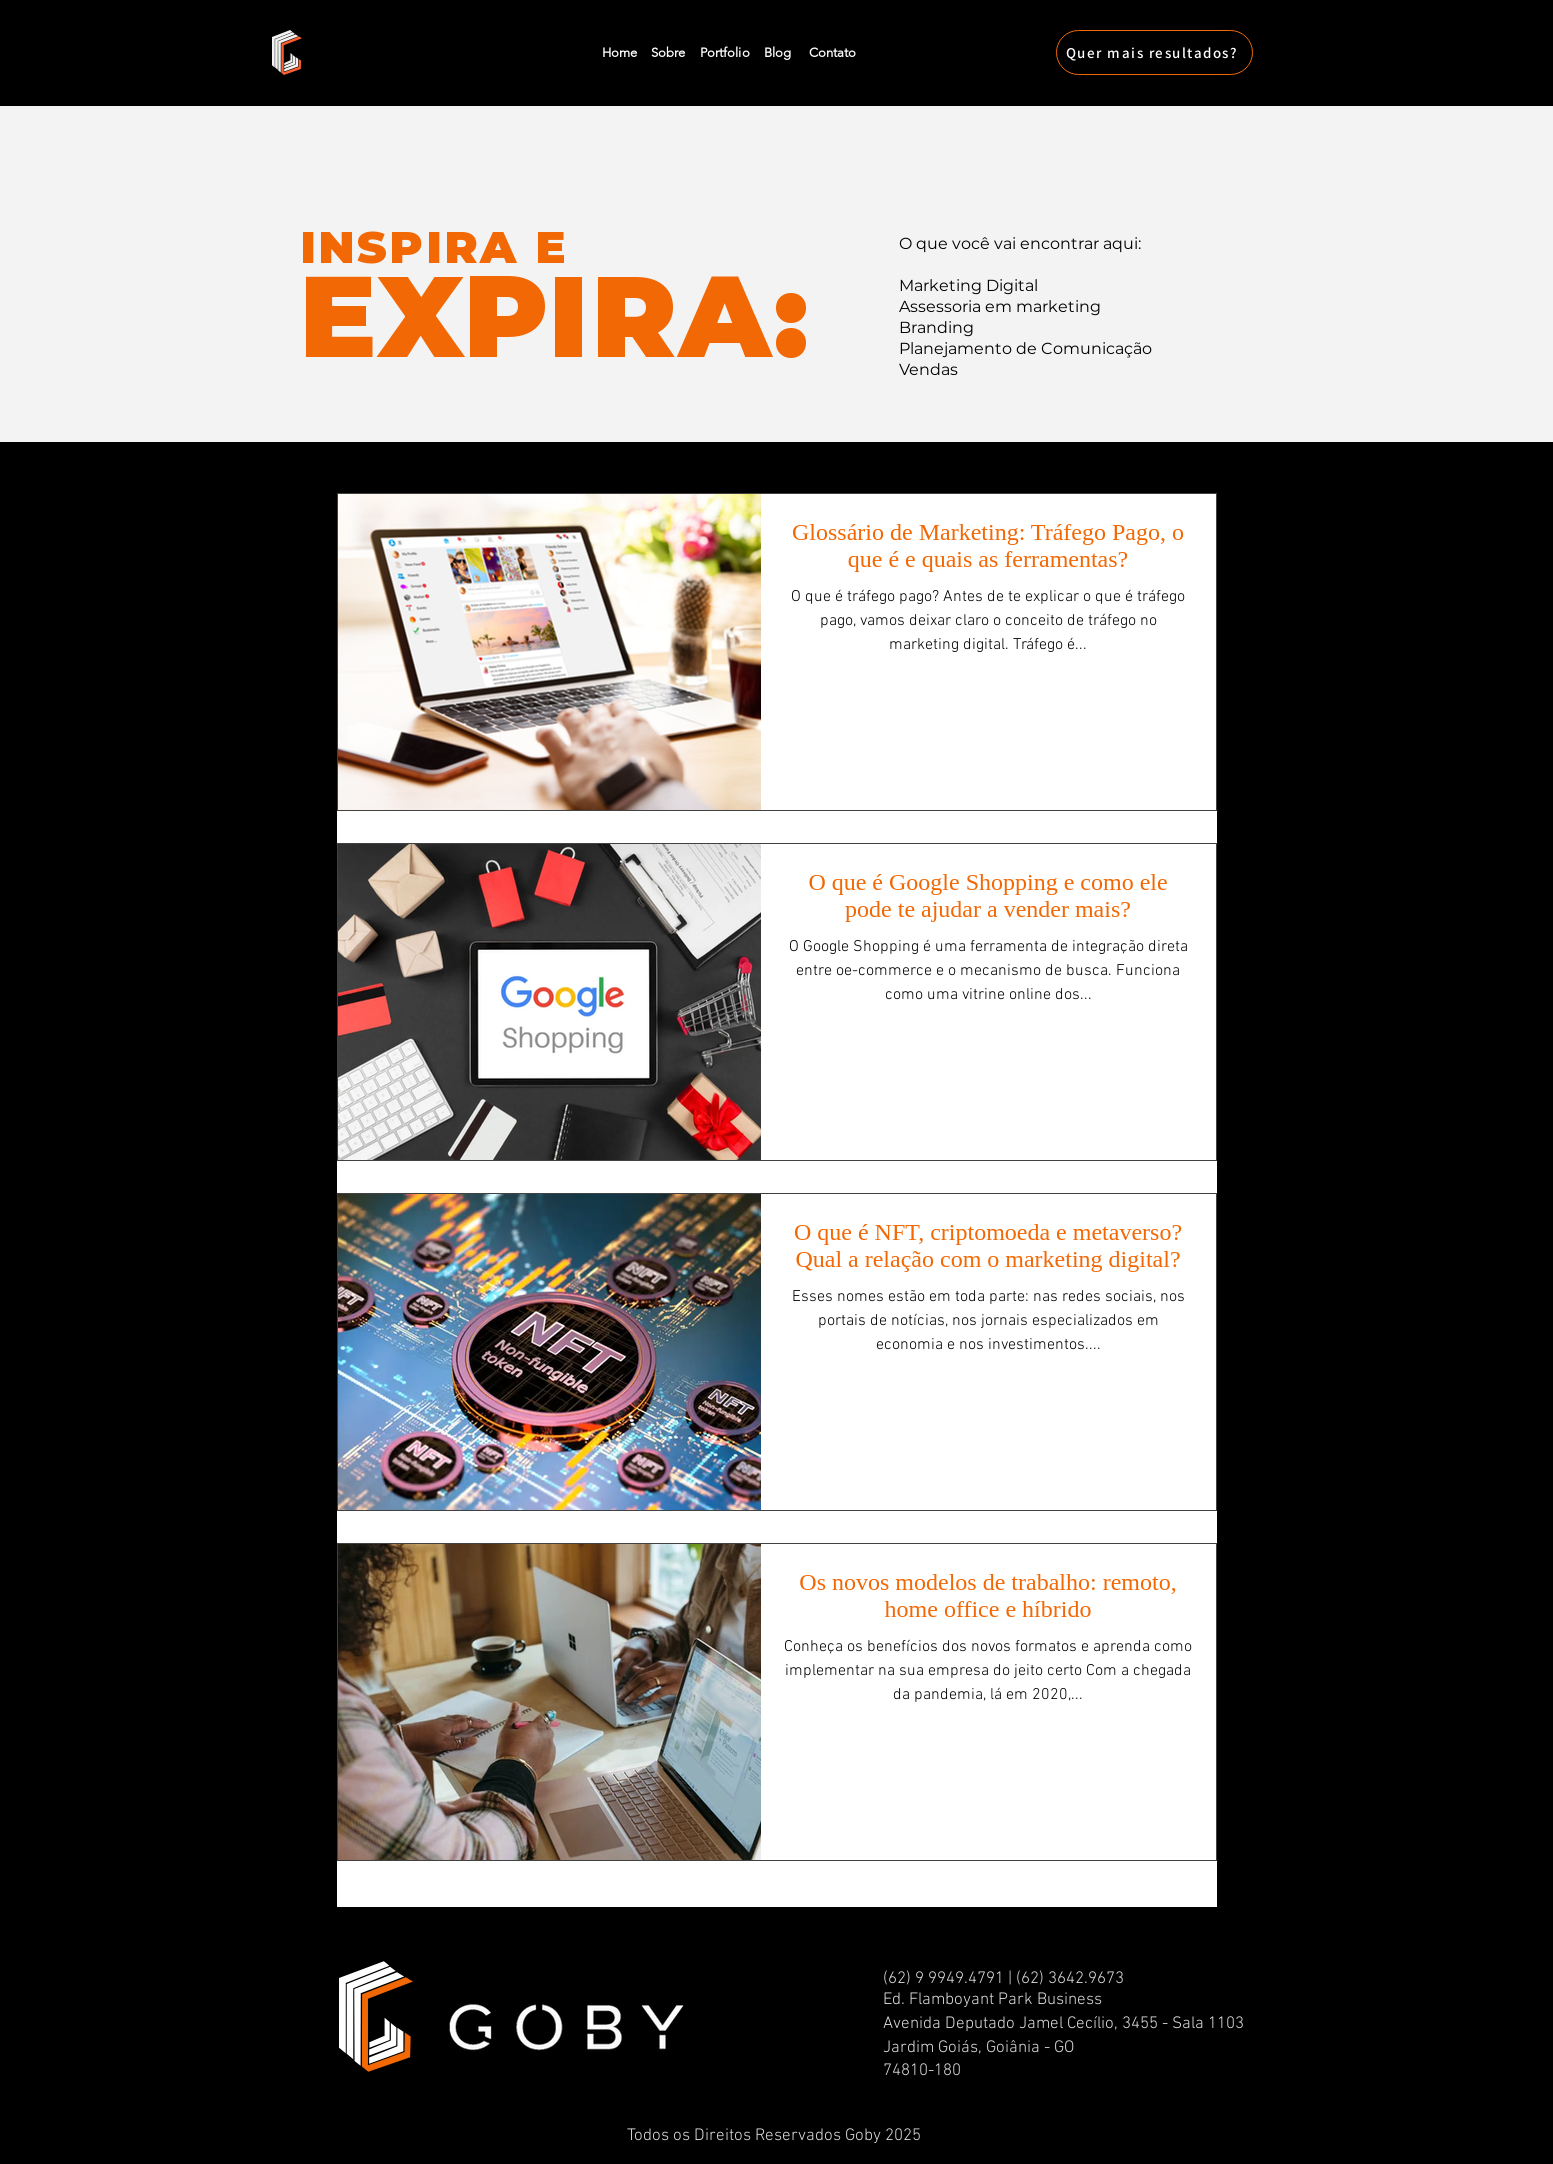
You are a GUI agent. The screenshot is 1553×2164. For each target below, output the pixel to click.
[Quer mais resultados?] (1154, 52)
